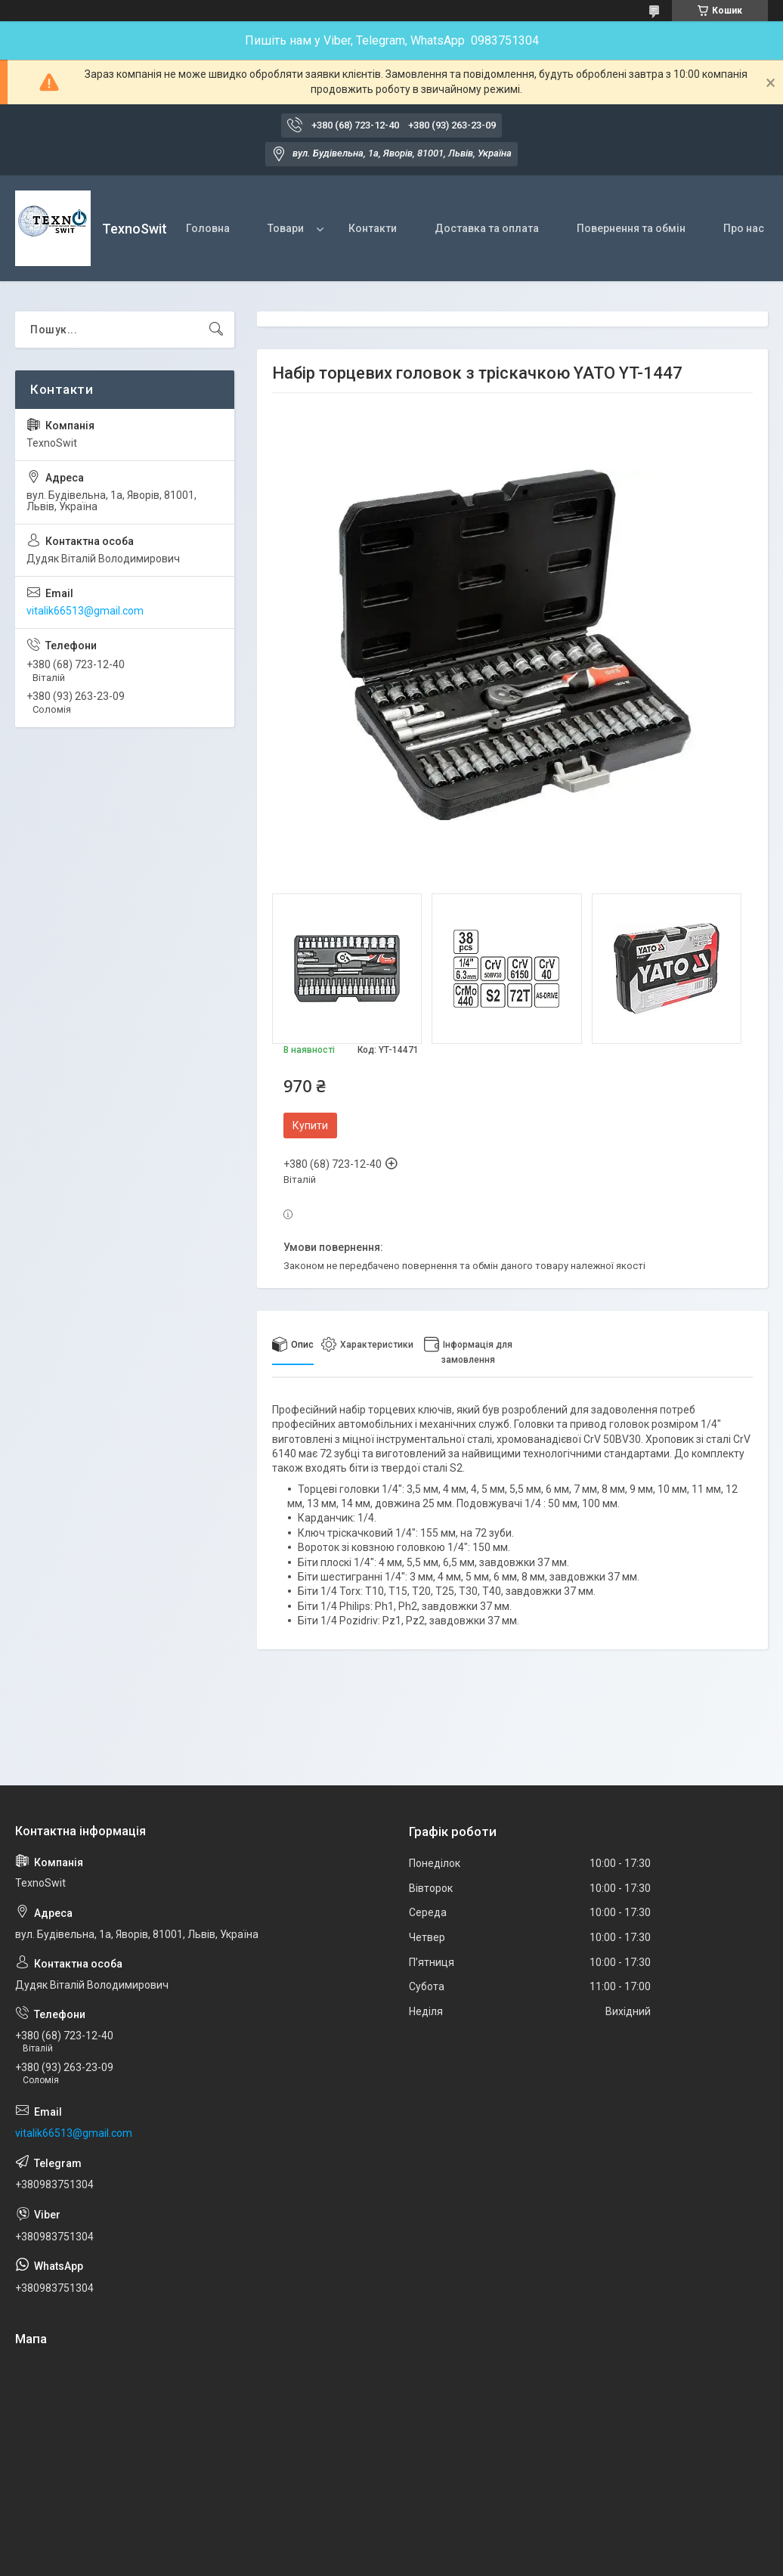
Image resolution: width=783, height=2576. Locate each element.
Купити (310, 1125)
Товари (286, 228)
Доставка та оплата (487, 228)
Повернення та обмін (631, 228)
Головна (208, 228)
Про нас (743, 228)
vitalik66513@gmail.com (85, 611)
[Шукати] (216, 329)
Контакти (372, 228)
